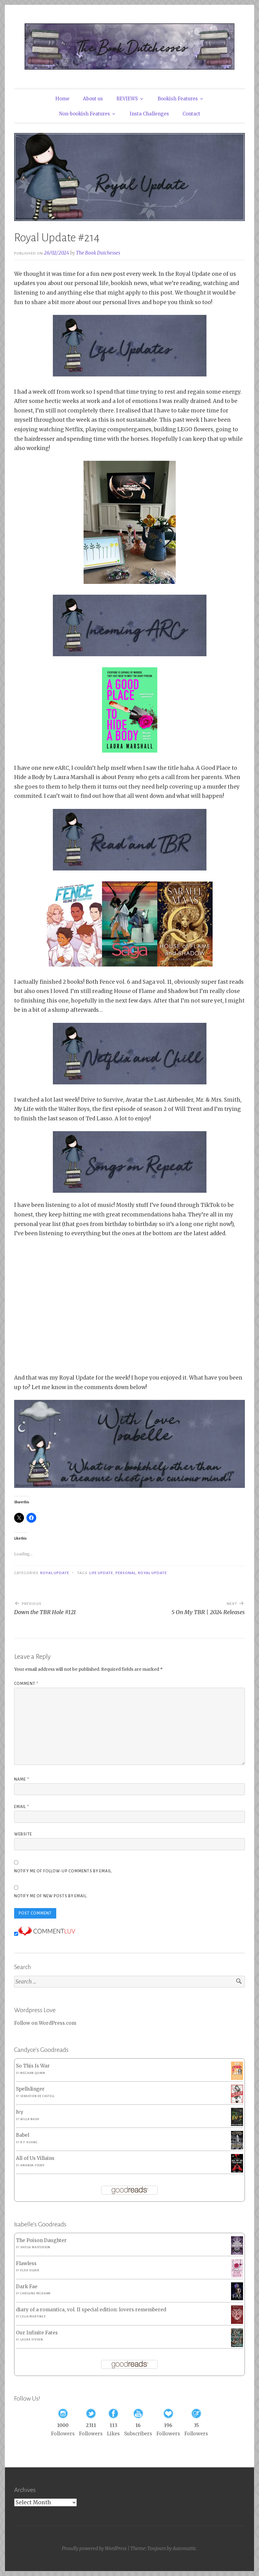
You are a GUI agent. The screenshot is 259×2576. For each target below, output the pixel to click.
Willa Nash (29, 2119)
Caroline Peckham (35, 2293)
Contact (191, 114)
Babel (22, 2135)
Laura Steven (31, 2339)
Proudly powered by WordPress (94, 2548)
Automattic (184, 2548)
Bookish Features (178, 99)
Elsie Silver (29, 2270)
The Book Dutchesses (98, 253)
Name (21, 1779)
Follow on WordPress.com (45, 2023)
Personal (126, 1573)
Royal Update (54, 1573)
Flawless (26, 2263)
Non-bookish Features (84, 114)
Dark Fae (26, 2286)
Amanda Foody (32, 2165)
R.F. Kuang (28, 2142)
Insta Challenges (149, 114)
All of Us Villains (35, 2158)
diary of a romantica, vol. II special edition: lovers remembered (91, 2310)
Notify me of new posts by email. (51, 1896)
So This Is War (33, 2066)
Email (21, 1807)
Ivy (19, 2112)
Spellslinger (30, 2089)
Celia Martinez (32, 2316)
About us (93, 99)
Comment (26, 1684)
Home (62, 99)
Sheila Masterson (35, 2247)
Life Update (101, 1573)
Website (23, 1834)
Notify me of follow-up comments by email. (63, 1871)
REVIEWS (127, 99)
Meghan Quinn (32, 2073)
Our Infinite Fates (37, 2333)
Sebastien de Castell (37, 2096)
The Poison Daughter (41, 2240)
